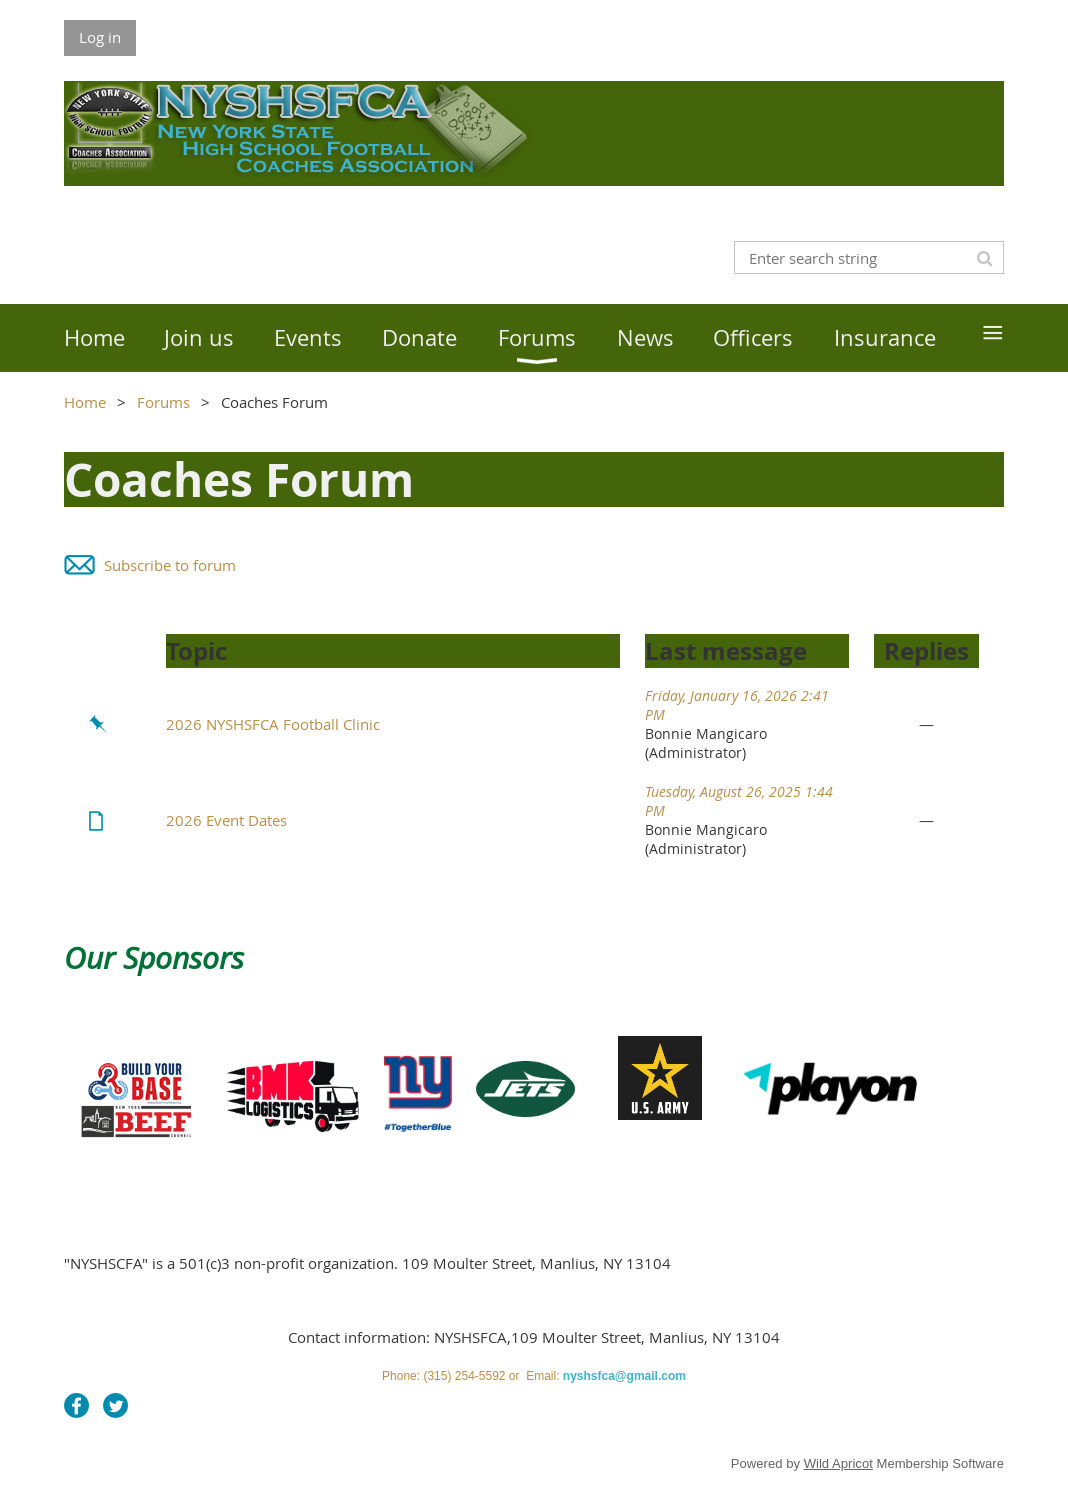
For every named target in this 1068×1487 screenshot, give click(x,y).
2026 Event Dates (226, 820)
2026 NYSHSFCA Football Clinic (273, 724)
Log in (100, 37)
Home (85, 402)
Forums (163, 402)
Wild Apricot (838, 1463)
